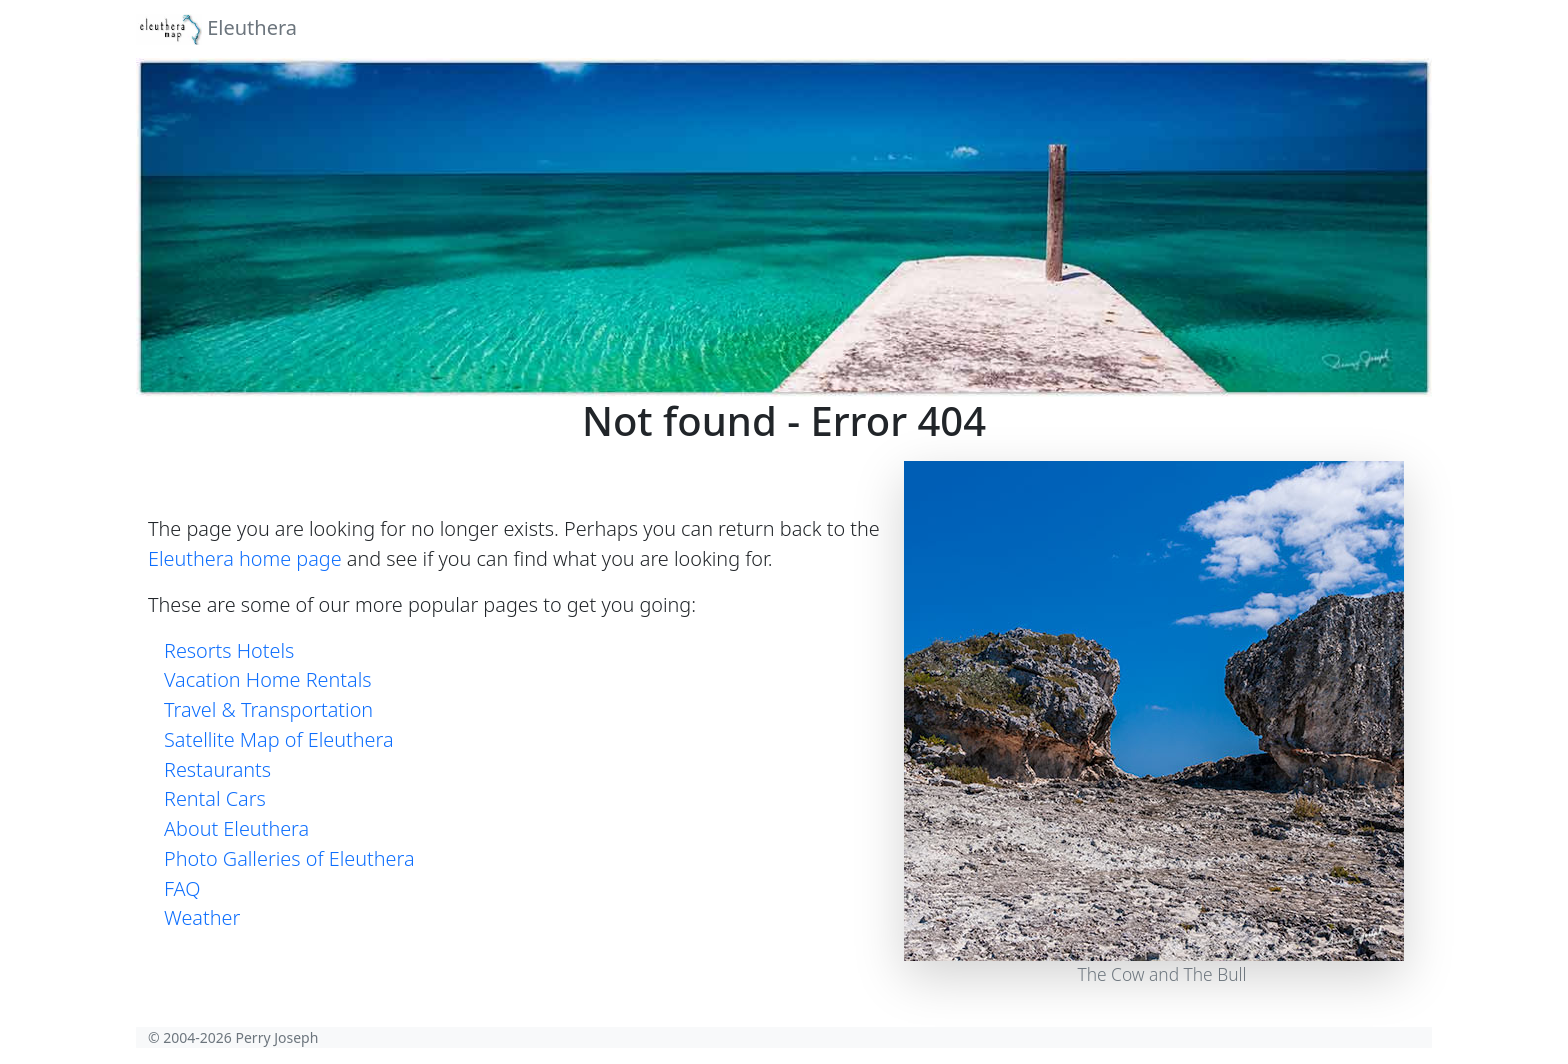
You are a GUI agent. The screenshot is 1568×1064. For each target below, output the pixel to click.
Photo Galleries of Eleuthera (289, 858)
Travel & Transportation (268, 709)
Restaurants (217, 769)
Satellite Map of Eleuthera (279, 739)
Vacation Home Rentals (268, 679)
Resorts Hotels (229, 650)
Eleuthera (216, 29)
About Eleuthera (236, 828)
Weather (202, 917)
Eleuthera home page (245, 558)
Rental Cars (215, 798)
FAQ (182, 888)
